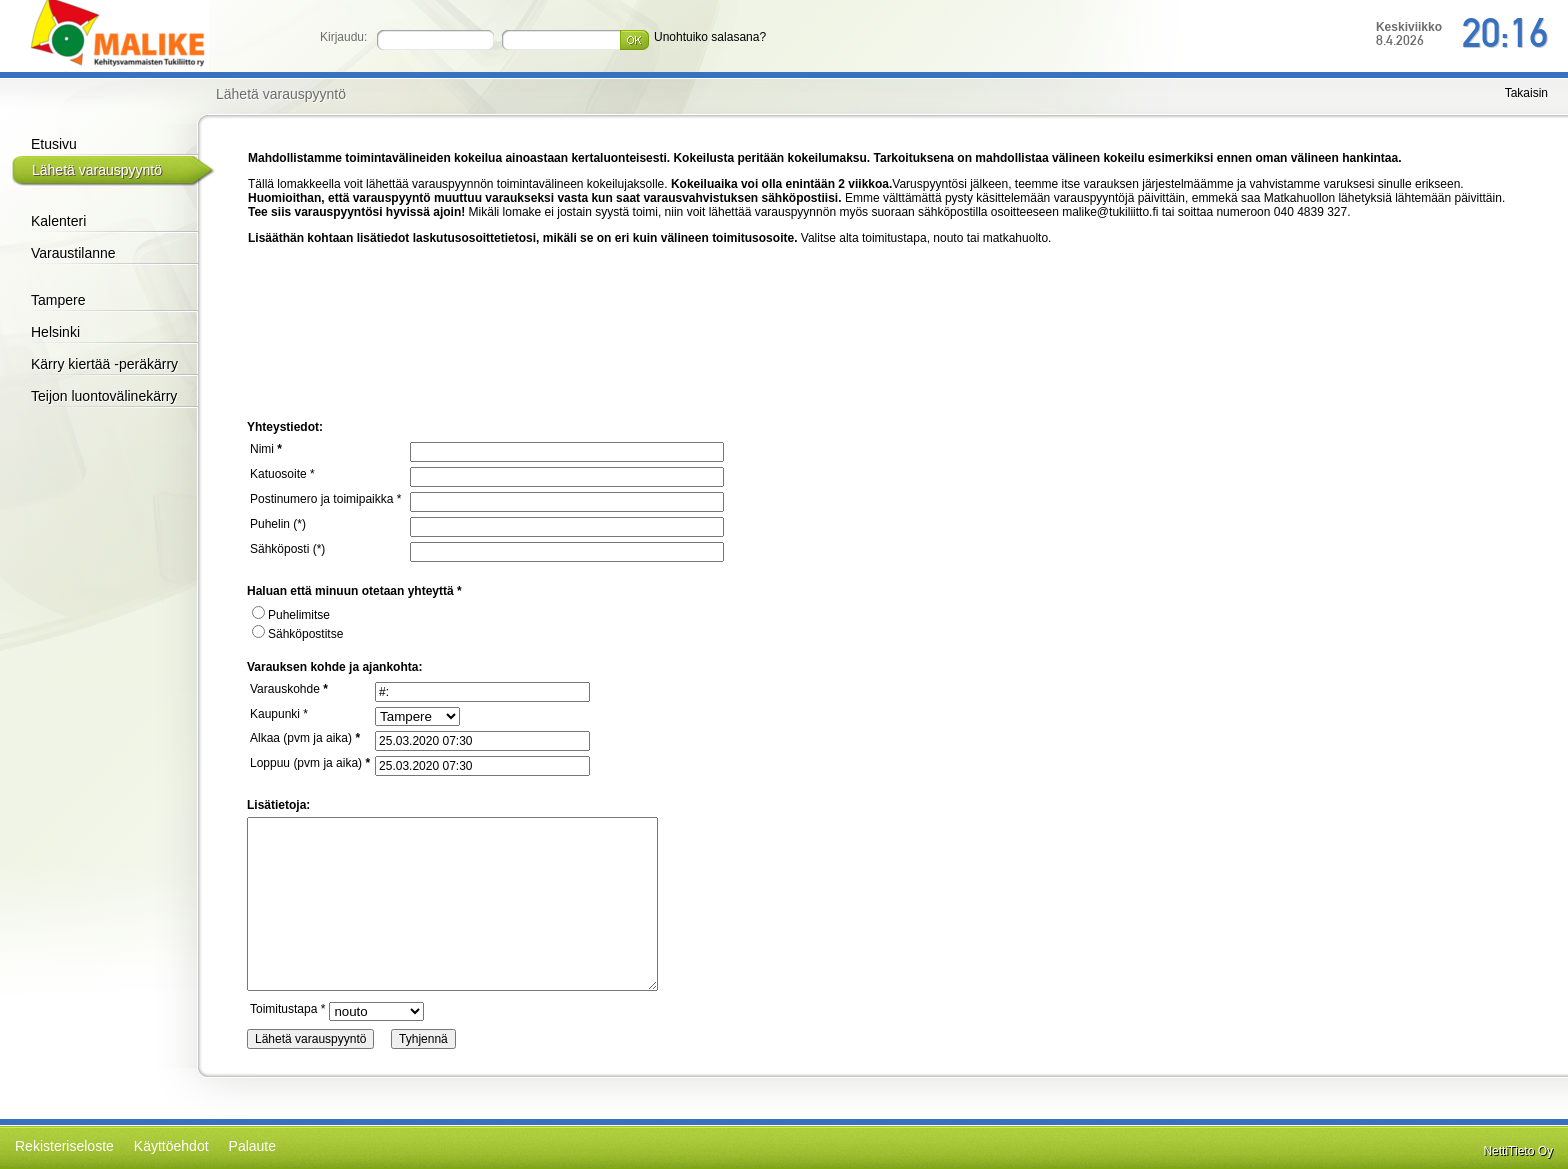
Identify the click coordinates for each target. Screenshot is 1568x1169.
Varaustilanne (73, 253)
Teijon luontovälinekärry (104, 396)
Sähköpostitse (297, 634)
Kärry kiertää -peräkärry (104, 364)
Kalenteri (58, 221)
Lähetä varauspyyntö (97, 170)
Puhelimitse (291, 615)
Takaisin (1526, 93)
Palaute (252, 1146)
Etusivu (54, 144)
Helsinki (55, 332)
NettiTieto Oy (1518, 1151)
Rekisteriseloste (64, 1146)
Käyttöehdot (171, 1146)
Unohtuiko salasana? (710, 37)
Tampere (58, 300)
